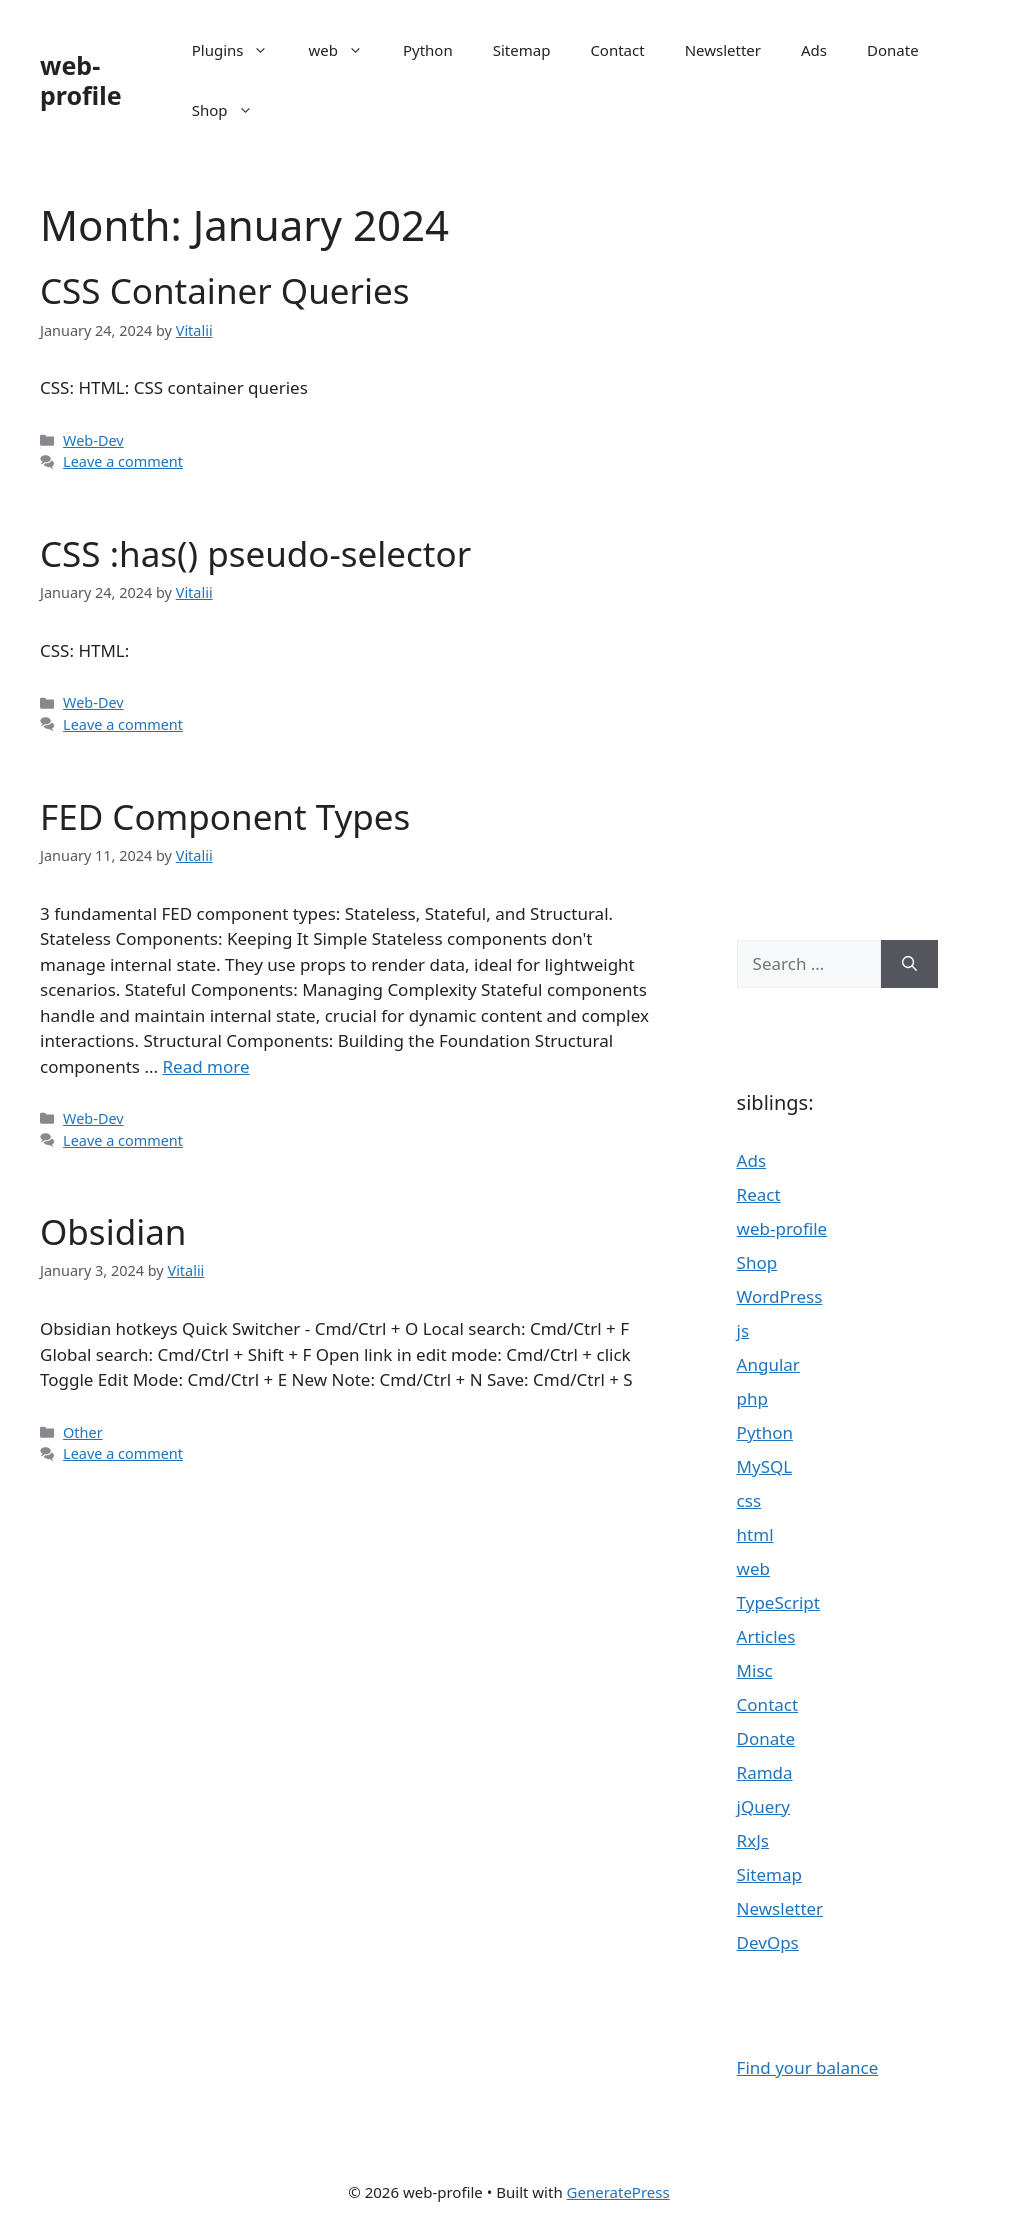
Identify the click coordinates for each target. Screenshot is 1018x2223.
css (749, 1500)
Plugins (240, 50)
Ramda (765, 1772)
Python (428, 50)
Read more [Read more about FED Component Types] (205, 1066)
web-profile (81, 80)
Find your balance (808, 2067)
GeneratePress (618, 2192)
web (345, 50)
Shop (232, 110)
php (752, 1398)
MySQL (765, 1466)
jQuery (763, 1806)
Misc (755, 1670)
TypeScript (778, 1602)
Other (83, 1432)
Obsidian (113, 1231)
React (759, 1194)
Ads (814, 50)
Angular (768, 1364)
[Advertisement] (837, 540)
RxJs (753, 1840)
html (755, 1534)
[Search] (909, 964)
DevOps (768, 1942)
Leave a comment (123, 461)
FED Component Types (225, 816)
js (743, 1330)
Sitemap (522, 50)
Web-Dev (93, 440)
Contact (617, 50)
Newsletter (723, 50)
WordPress (780, 1296)
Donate (893, 50)
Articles (766, 1636)
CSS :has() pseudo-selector (255, 553)
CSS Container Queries (225, 290)
